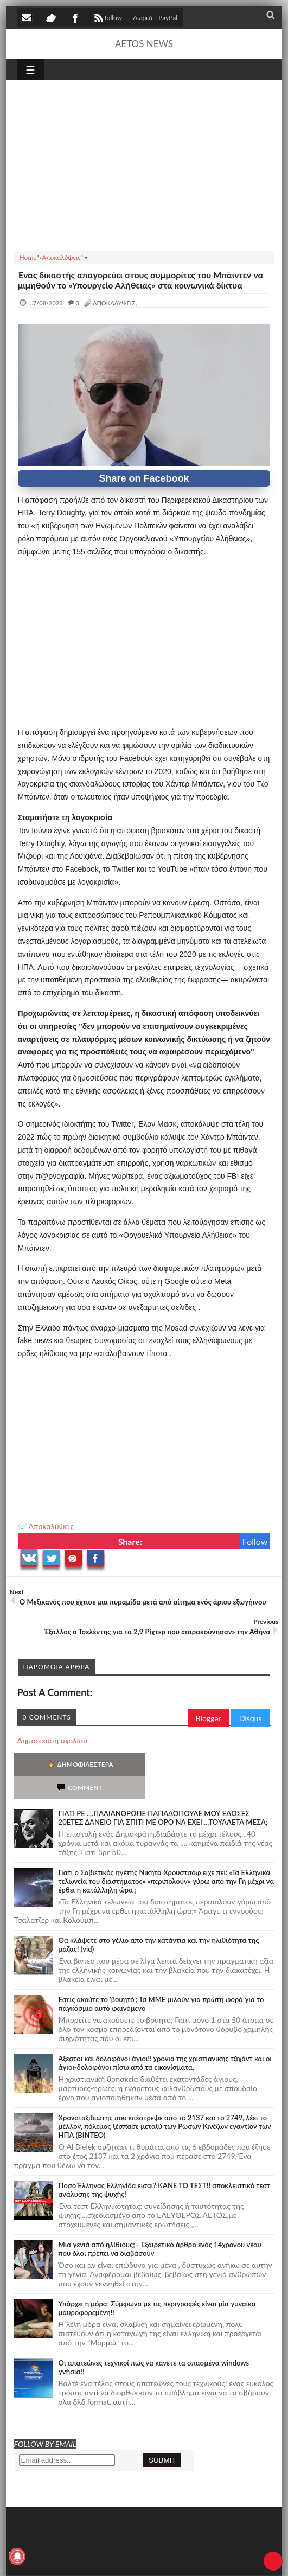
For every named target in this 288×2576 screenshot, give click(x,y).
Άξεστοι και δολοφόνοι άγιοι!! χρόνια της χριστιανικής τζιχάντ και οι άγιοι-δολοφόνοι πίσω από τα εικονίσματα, (165, 2039)
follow (107, 19)
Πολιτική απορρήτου (220, 2561)
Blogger (208, 1718)
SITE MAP (171, 2561)
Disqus (250, 1718)
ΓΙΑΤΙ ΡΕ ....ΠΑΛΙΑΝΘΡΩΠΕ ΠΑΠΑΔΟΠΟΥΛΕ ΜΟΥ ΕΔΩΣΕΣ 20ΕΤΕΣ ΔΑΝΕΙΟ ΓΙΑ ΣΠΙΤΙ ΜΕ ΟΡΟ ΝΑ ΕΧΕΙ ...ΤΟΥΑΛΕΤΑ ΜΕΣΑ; (163, 1794)
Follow (255, 1541)
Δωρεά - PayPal (155, 18)
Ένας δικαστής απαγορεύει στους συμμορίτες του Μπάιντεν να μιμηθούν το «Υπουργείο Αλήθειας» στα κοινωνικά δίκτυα (140, 280)
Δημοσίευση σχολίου (52, 1740)
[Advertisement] (144, 164)
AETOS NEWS (144, 43)
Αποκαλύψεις (51, 1526)
